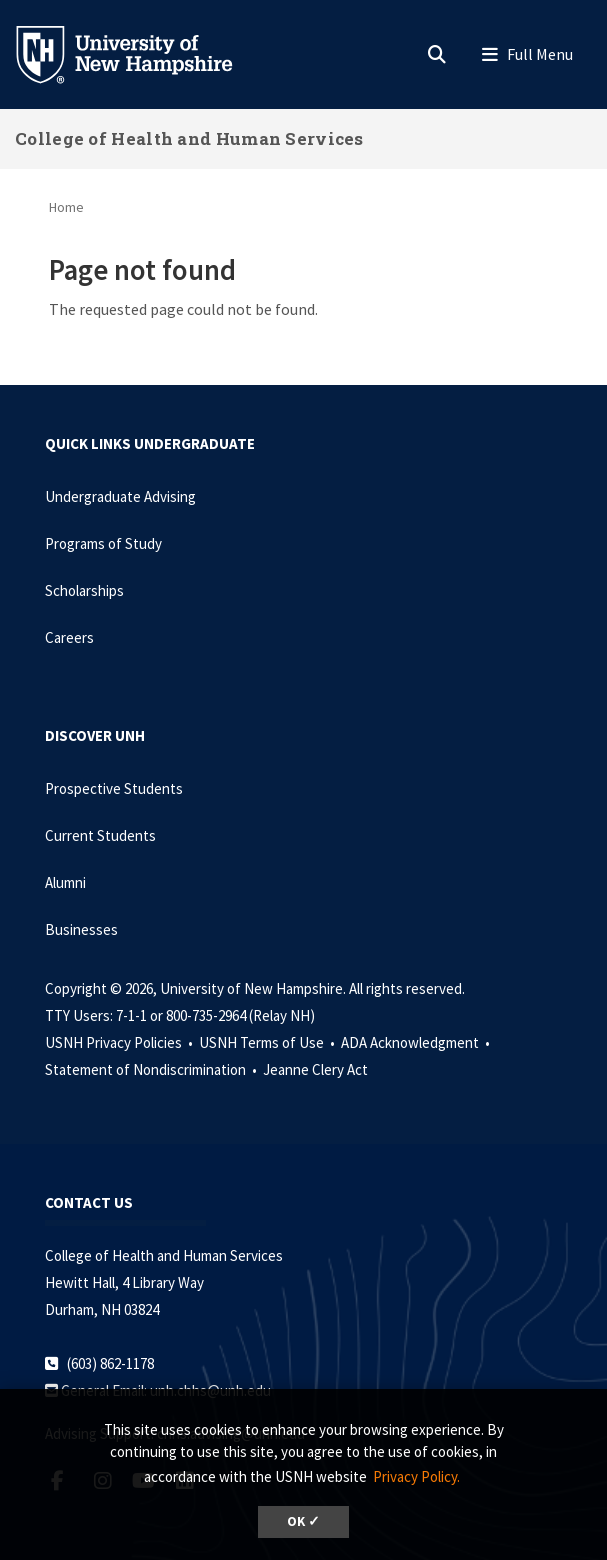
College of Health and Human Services (189, 138)
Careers (69, 637)
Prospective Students (114, 788)
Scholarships (84, 590)
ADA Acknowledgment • (417, 1042)
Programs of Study (103, 543)
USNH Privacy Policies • (120, 1042)
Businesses (81, 929)
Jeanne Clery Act (315, 1069)
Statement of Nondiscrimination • (152, 1069)
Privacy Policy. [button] (416, 1476)
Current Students (100, 835)
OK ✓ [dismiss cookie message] (303, 1521)
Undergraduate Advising (120, 496)
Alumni (65, 882)
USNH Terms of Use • (268, 1042)
